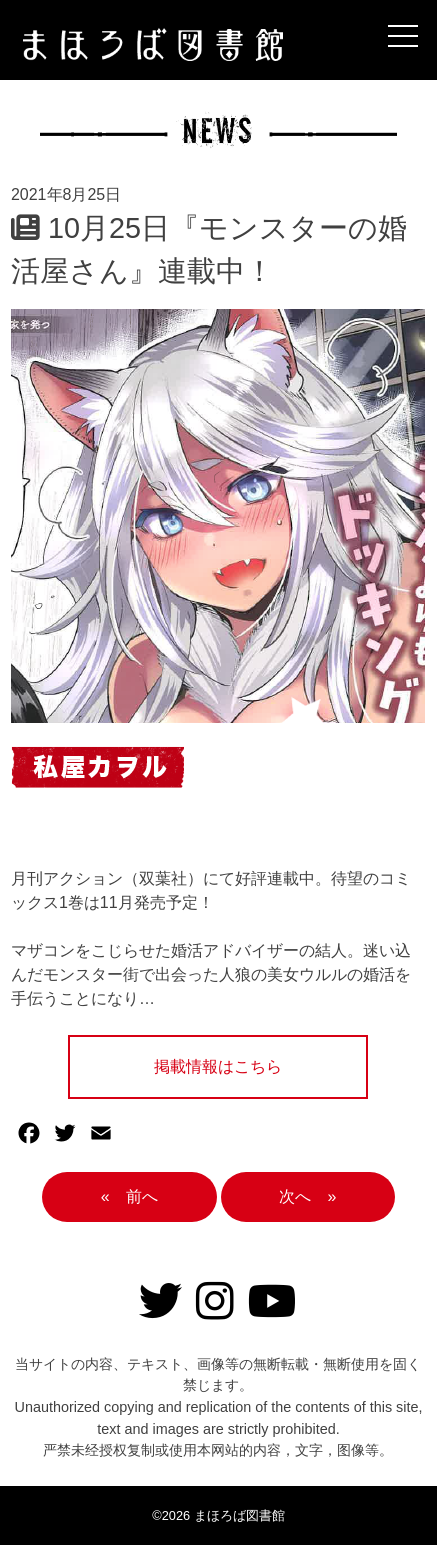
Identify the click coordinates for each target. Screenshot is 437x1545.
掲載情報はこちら (218, 1066)
